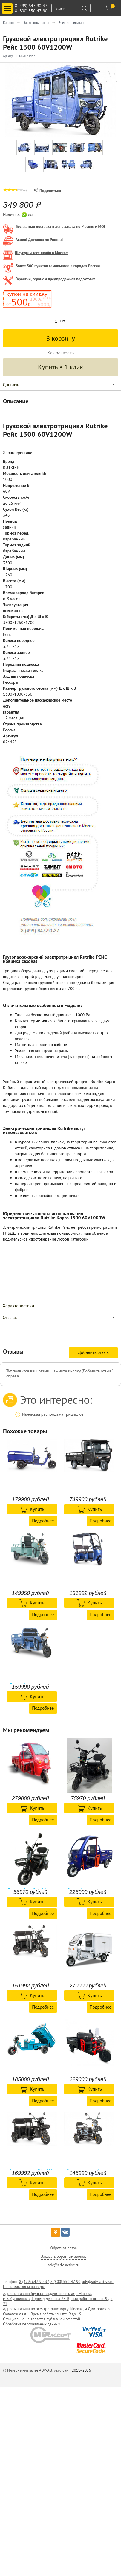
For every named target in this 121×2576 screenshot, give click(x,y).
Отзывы (10, 1317)
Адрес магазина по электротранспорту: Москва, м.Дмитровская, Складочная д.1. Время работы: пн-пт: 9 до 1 (57, 2311)
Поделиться (47, 190)
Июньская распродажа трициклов (53, 1414)
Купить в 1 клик (60, 367)
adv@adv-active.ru (98, 2281)
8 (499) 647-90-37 (31, 5)
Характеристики (18, 1306)
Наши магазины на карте (24, 2286)
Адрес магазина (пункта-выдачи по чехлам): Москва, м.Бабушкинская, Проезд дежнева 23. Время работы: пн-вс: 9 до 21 (57, 2298)
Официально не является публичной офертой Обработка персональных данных (41, 2321)
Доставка (12, 384)
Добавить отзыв (93, 1352)
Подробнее (43, 1521)
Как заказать (60, 352)
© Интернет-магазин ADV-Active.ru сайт (37, 2370)
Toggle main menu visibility (8, 6)
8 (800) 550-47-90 (31, 10)
